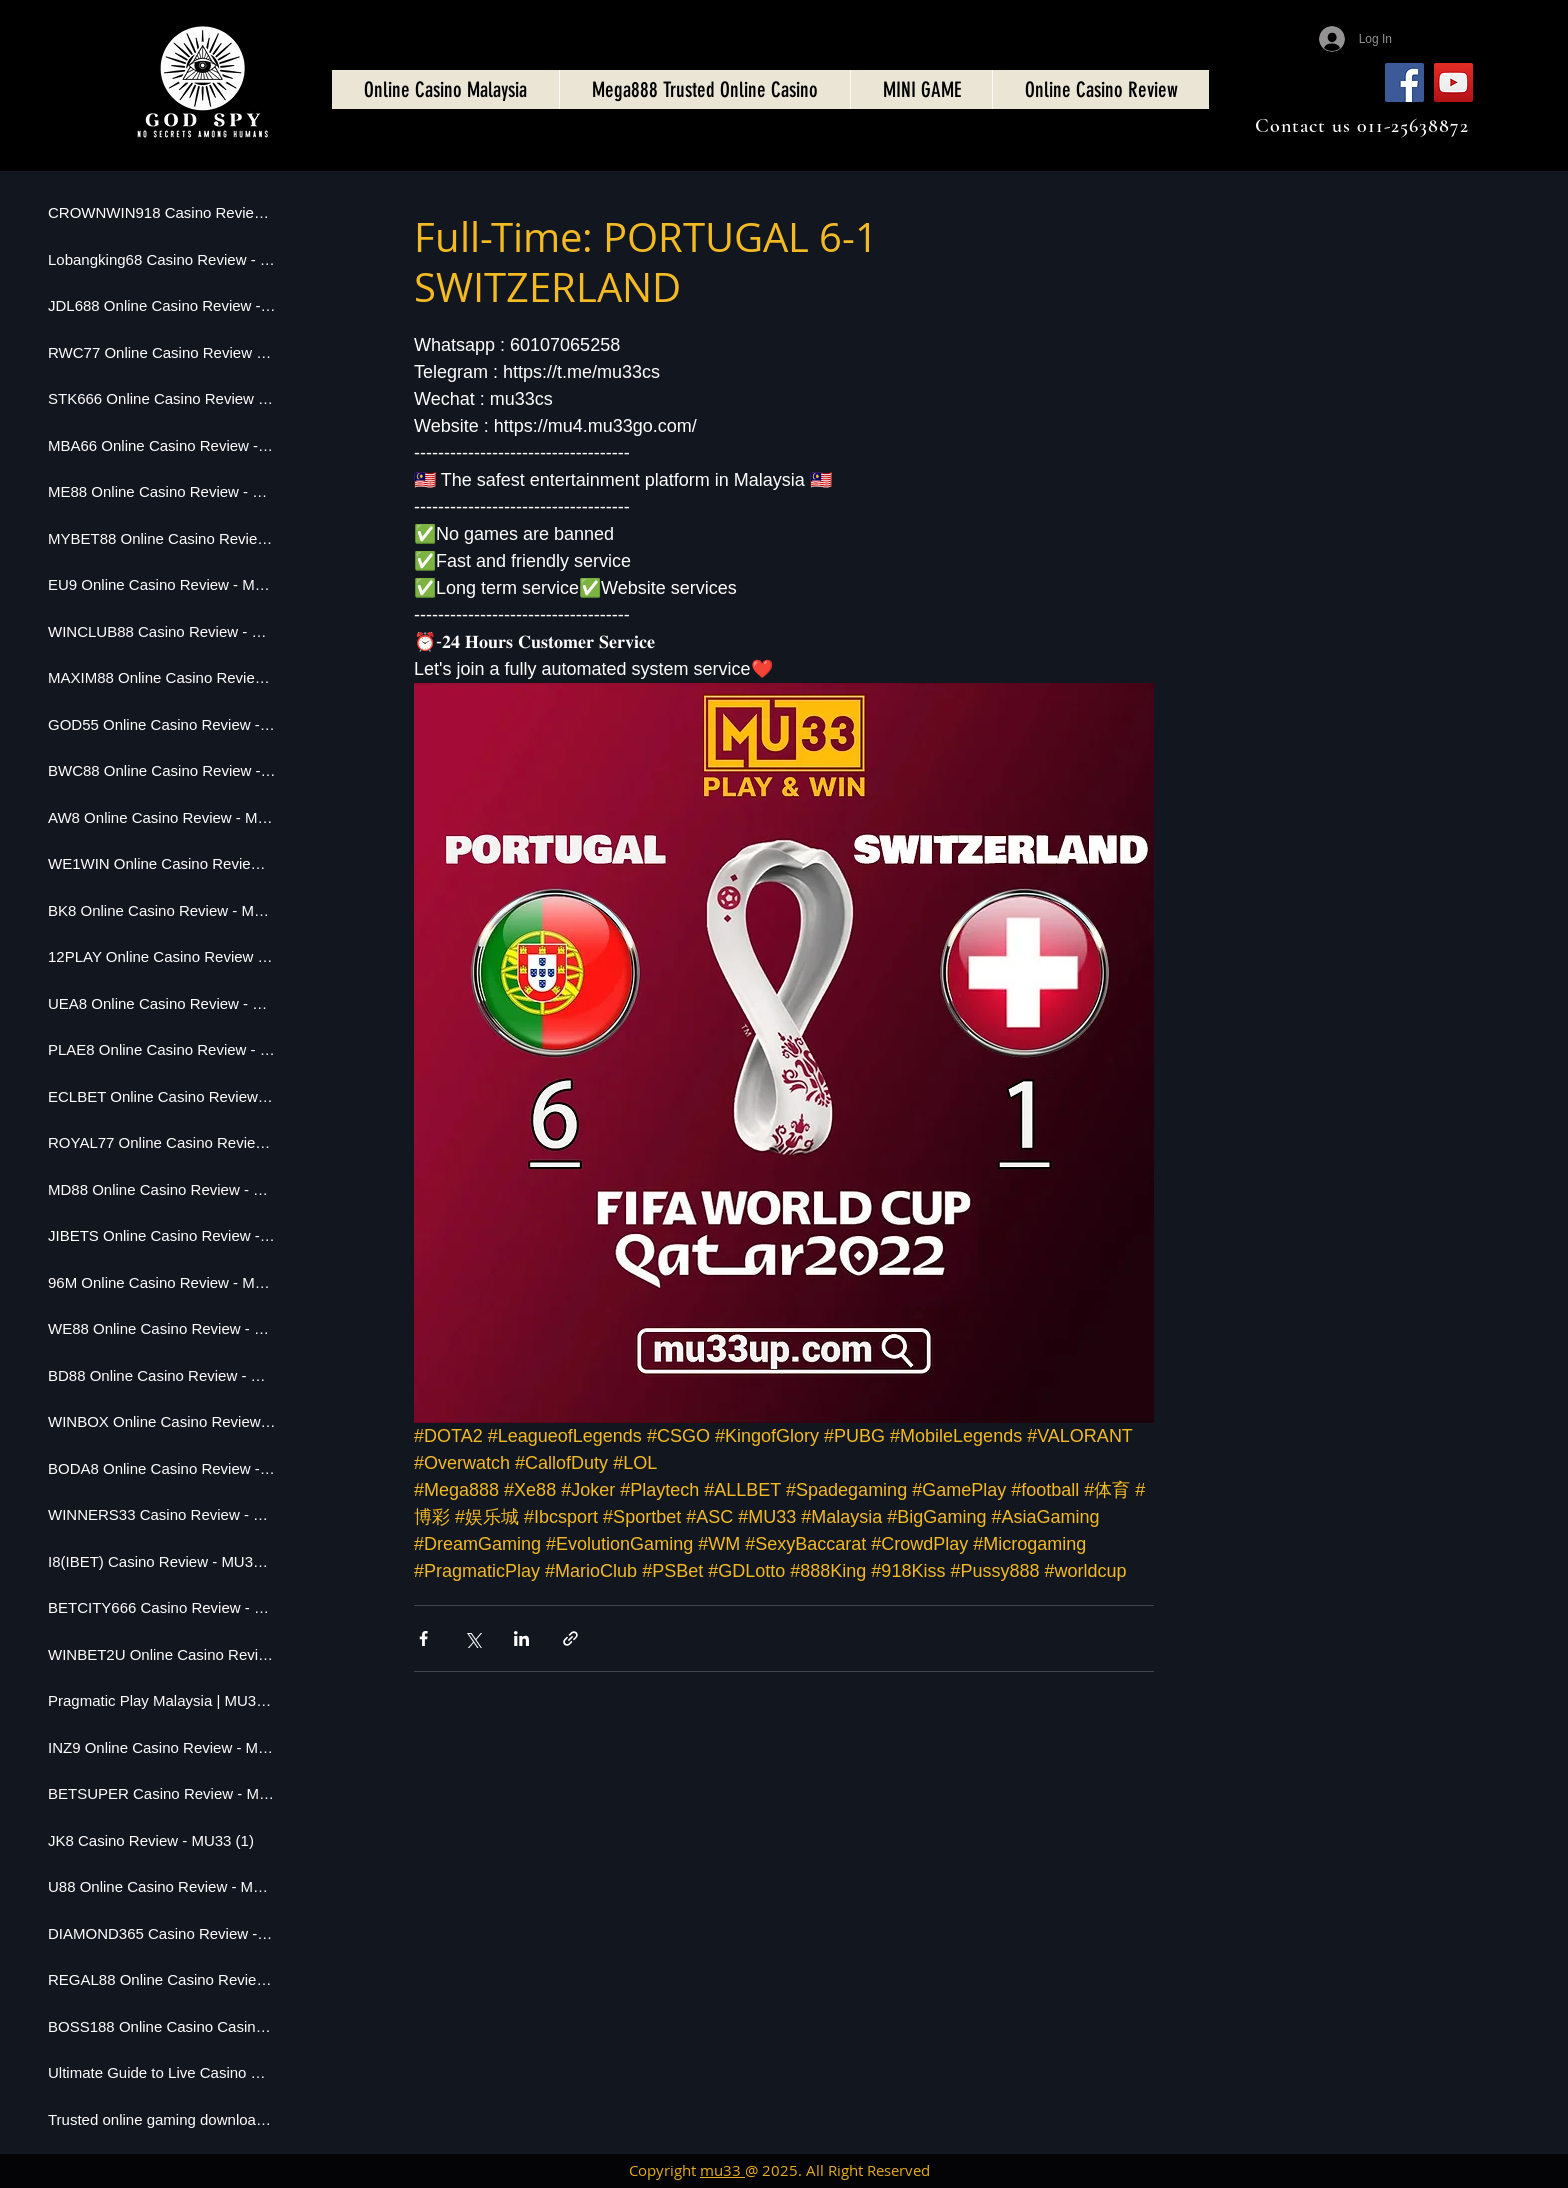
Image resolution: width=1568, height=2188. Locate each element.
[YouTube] (1453, 82)
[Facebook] (1404, 82)
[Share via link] (570, 1638)
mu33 (722, 2170)
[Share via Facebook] (423, 1638)
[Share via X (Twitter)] (472, 1638)
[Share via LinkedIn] (521, 1638)
